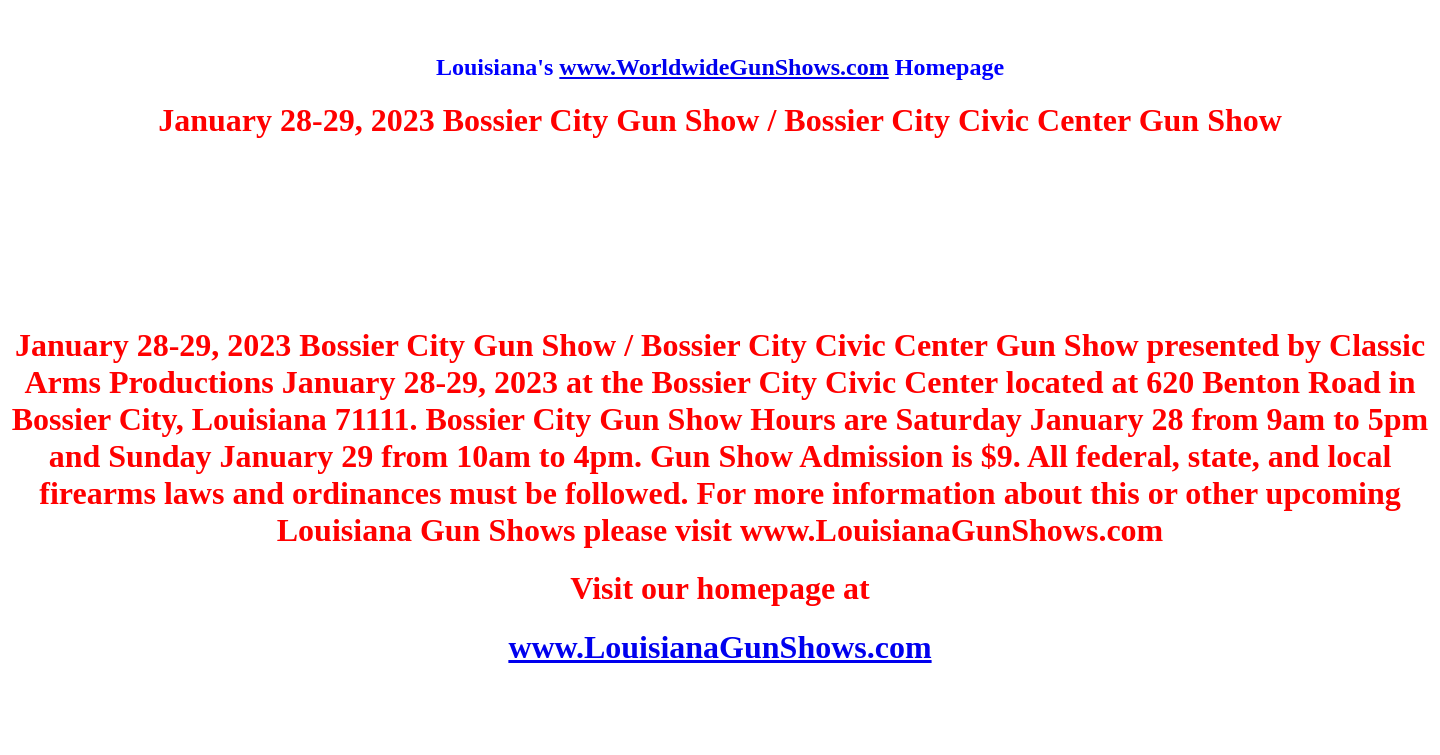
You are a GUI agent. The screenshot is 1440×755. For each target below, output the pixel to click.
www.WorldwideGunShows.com (723, 67)
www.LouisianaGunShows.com (719, 647)
